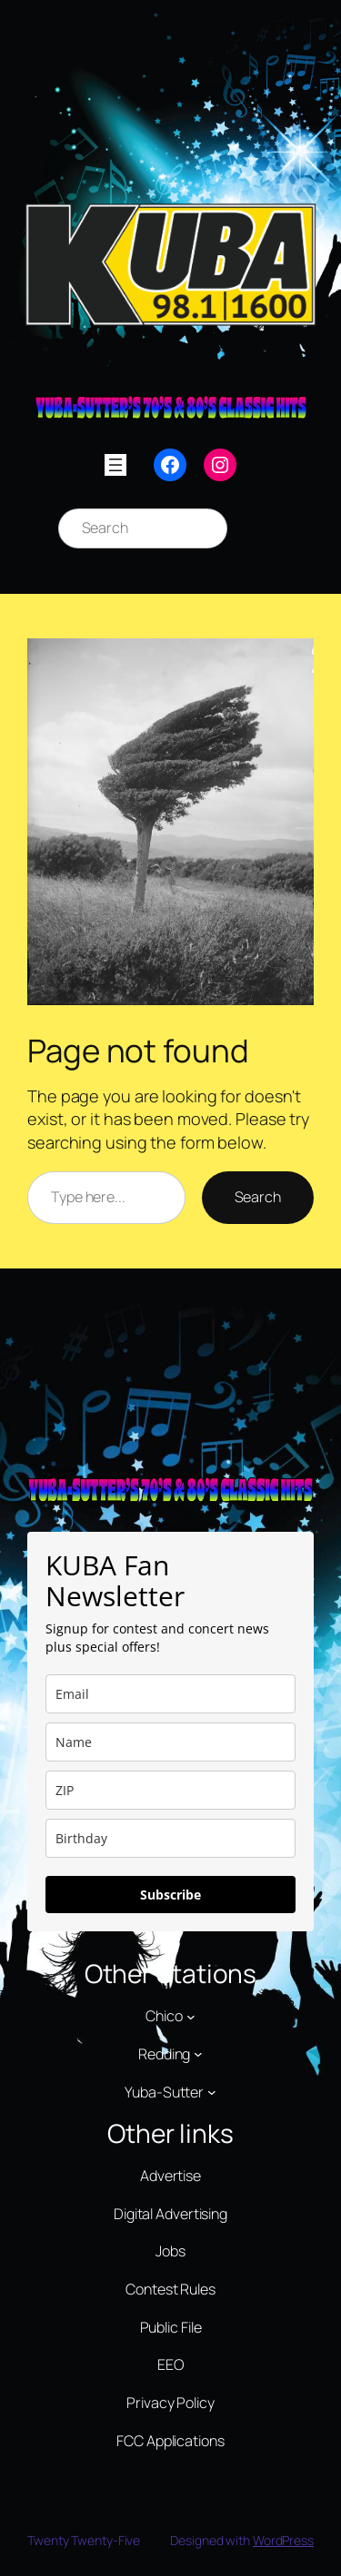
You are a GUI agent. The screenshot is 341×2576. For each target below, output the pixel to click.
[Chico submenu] (191, 2016)
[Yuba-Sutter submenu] (211, 2092)
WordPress (283, 2540)
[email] (170, 1693)
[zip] (170, 1790)
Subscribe (170, 1894)
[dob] (170, 1838)
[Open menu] (115, 465)
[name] (170, 1742)
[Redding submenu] (198, 2053)
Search (258, 1197)
